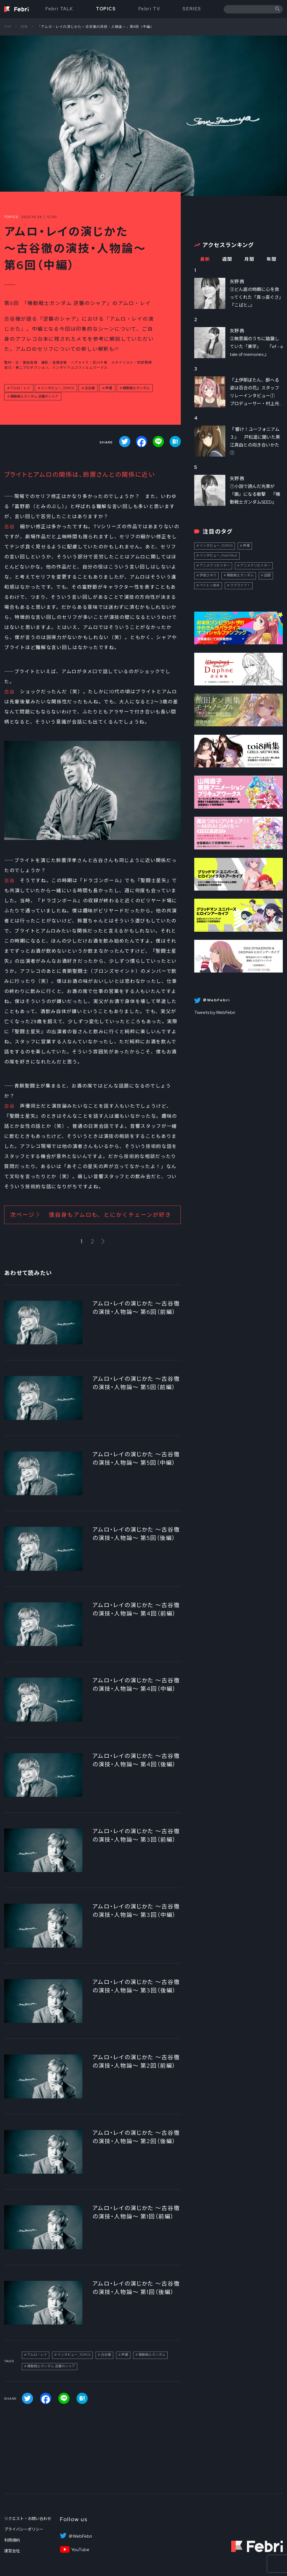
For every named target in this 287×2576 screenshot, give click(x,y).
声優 (108, 388)
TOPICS (106, 9)
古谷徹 (90, 388)
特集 (24, 26)
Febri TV (149, 9)
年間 (271, 259)
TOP (7, 26)
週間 (227, 259)
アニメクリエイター (215, 565)
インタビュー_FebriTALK (218, 555)
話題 (267, 575)
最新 (205, 259)
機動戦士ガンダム (136, 388)
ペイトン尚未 (210, 585)
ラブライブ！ (240, 585)
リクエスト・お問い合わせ (27, 2518)
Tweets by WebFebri (214, 1012)
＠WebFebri (80, 2536)
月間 (249, 259)
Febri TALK (59, 9)
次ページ (90, 1214)
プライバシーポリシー (23, 2529)
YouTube (80, 2549)
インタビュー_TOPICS (57, 388)
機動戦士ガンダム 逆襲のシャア (34, 396)
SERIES (191, 9)
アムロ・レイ (20, 388)
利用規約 (12, 2540)
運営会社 (12, 2550)
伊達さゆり (208, 575)
